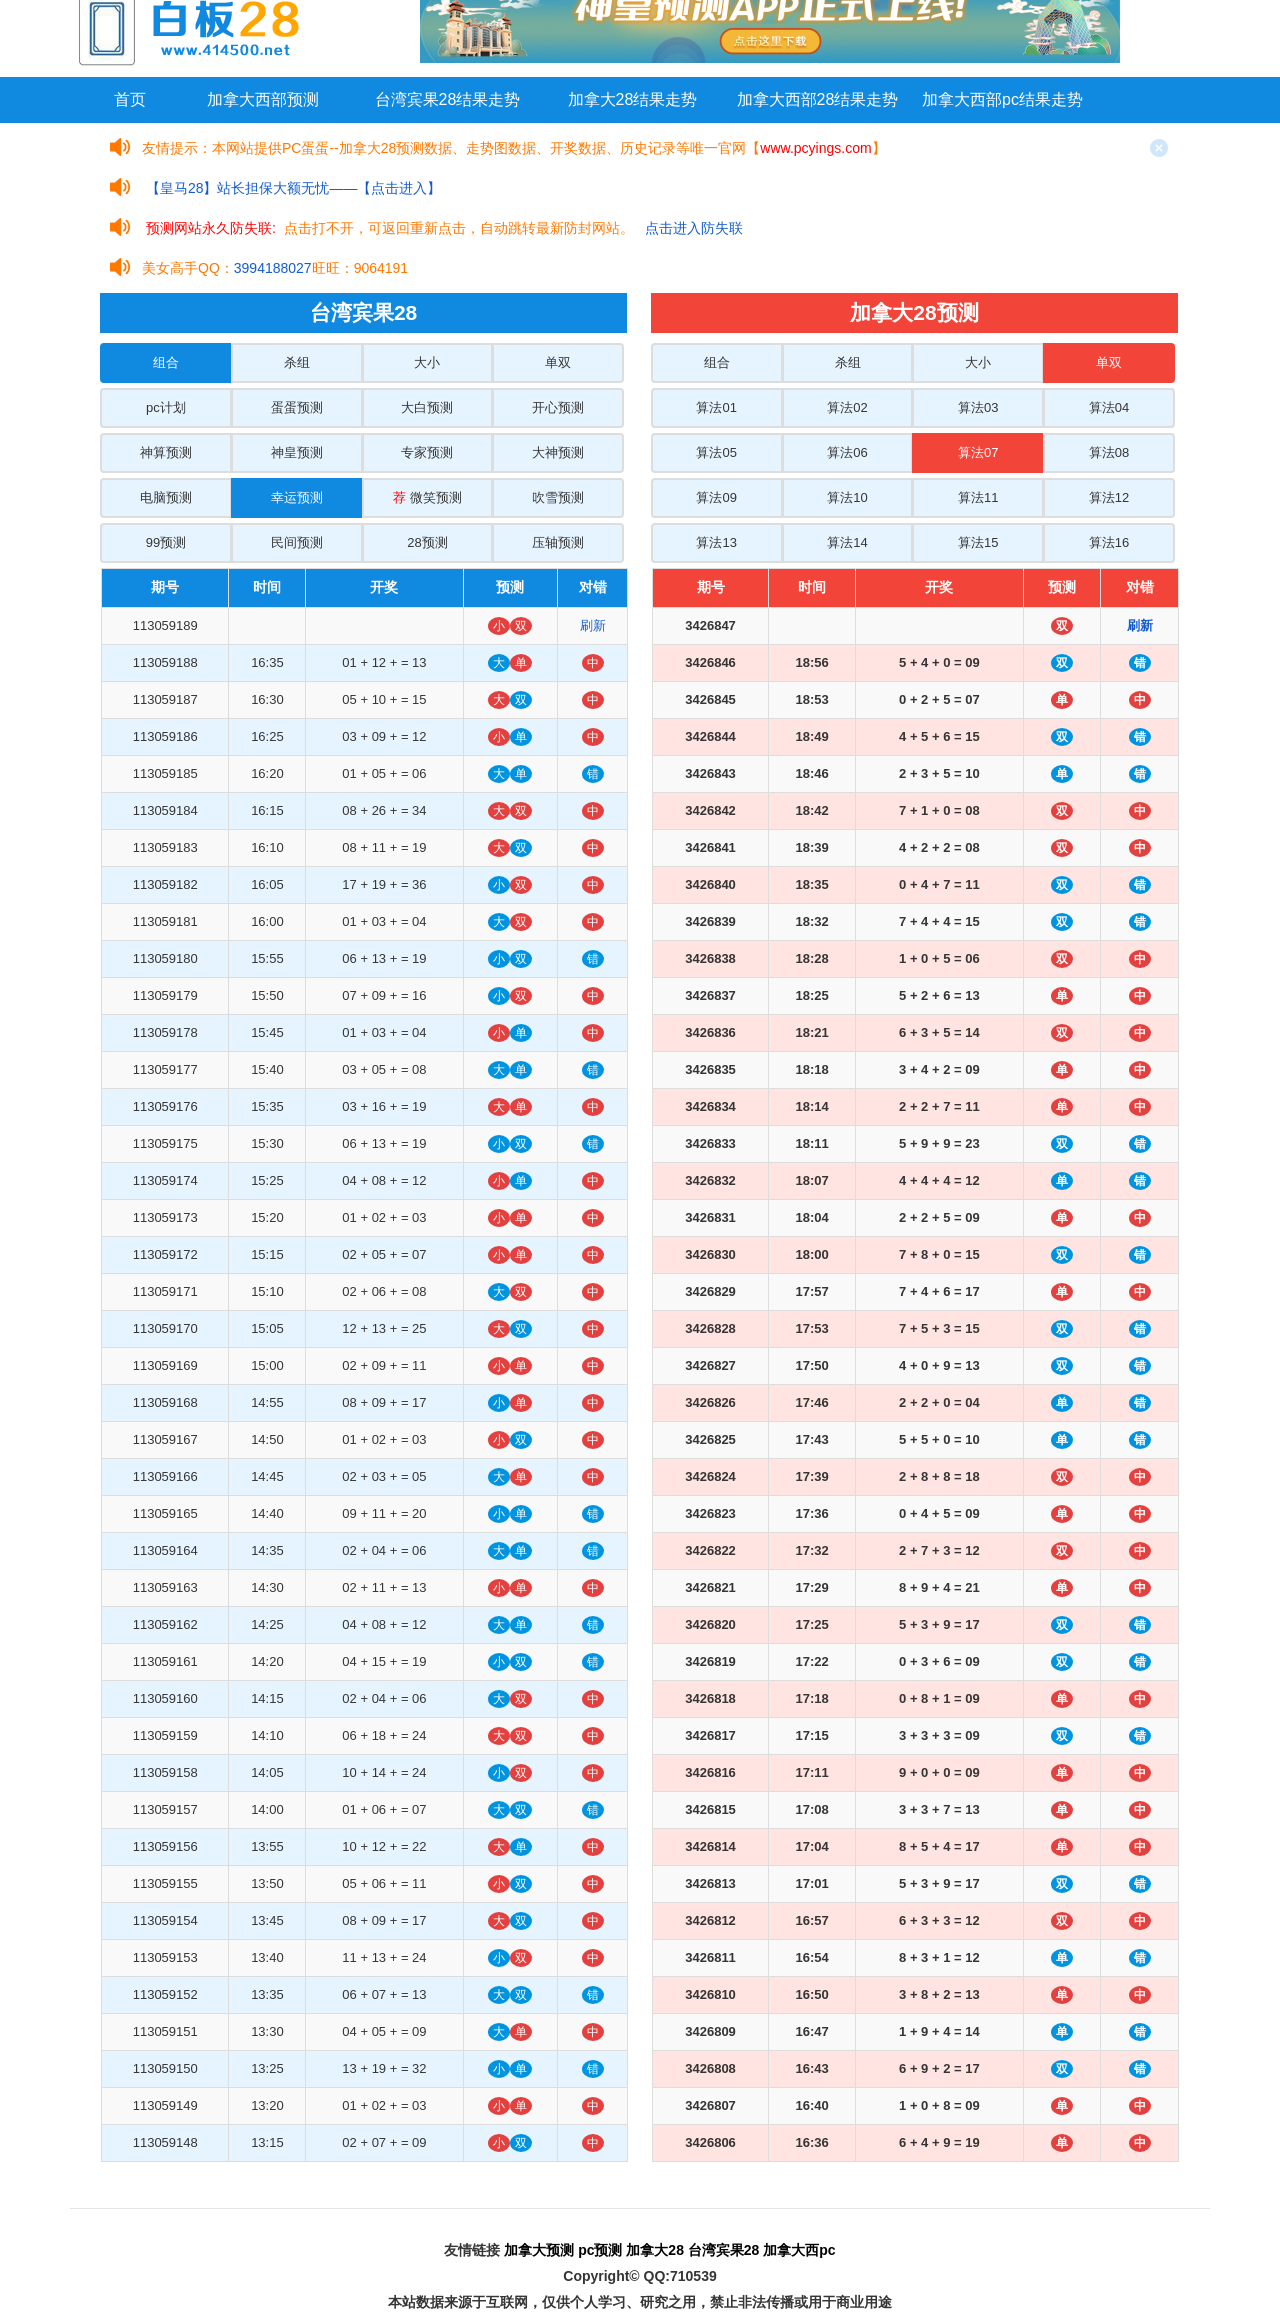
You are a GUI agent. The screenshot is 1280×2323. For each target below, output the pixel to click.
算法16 (1109, 542)
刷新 (593, 625)
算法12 (1109, 497)
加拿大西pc (799, 2250)
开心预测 (558, 407)
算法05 (716, 452)
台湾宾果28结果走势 (448, 99)
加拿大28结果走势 (633, 99)
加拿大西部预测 (263, 99)
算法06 (847, 452)
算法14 (847, 542)
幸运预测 (297, 497)
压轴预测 (558, 542)
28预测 (427, 542)
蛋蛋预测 (297, 407)
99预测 (166, 542)
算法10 (847, 497)
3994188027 (273, 268)
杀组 (297, 362)
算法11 (978, 497)
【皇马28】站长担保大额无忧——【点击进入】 (294, 188)
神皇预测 (297, 452)
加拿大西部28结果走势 (818, 99)
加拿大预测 (539, 2250)
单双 (558, 362)
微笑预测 (427, 497)
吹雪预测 (558, 497)
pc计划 (166, 407)
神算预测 (166, 452)
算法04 (1109, 407)
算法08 (1109, 452)
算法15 (978, 542)
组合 (166, 362)
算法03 (978, 407)
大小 (427, 362)
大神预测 (558, 452)
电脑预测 (166, 497)
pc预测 (600, 2250)
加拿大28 (655, 2250)
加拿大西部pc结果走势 (1002, 99)
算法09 (716, 497)
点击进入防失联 (694, 228)
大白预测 (427, 407)
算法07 (978, 452)
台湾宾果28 (724, 2250)
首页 (130, 99)
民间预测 (297, 542)
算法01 (716, 407)
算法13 (716, 542)
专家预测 (427, 452)
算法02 (847, 407)
